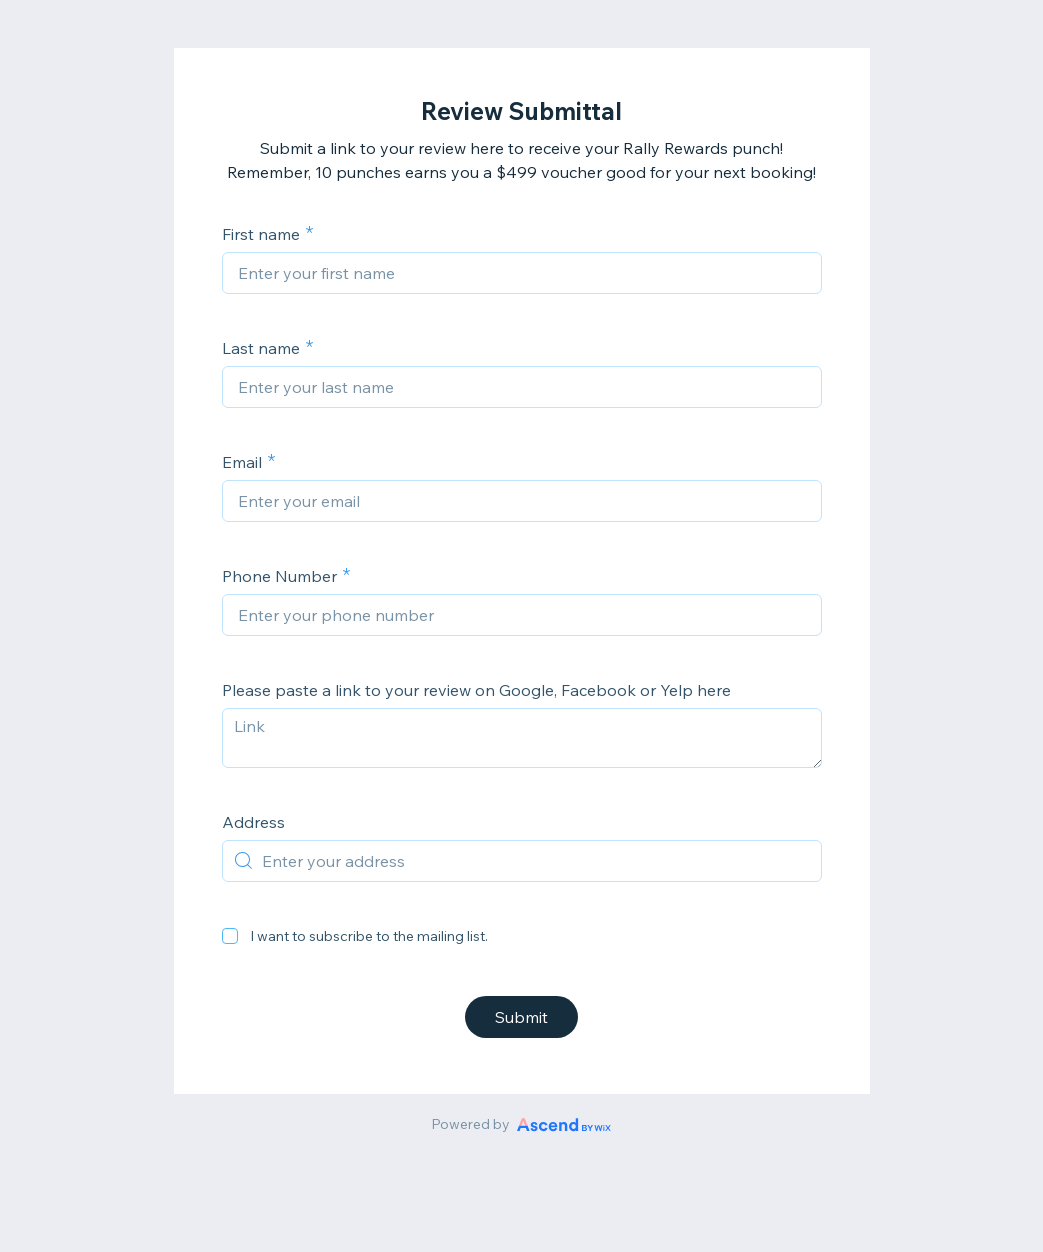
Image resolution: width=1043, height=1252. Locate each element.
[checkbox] (230, 936)
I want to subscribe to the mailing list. (369, 936)
